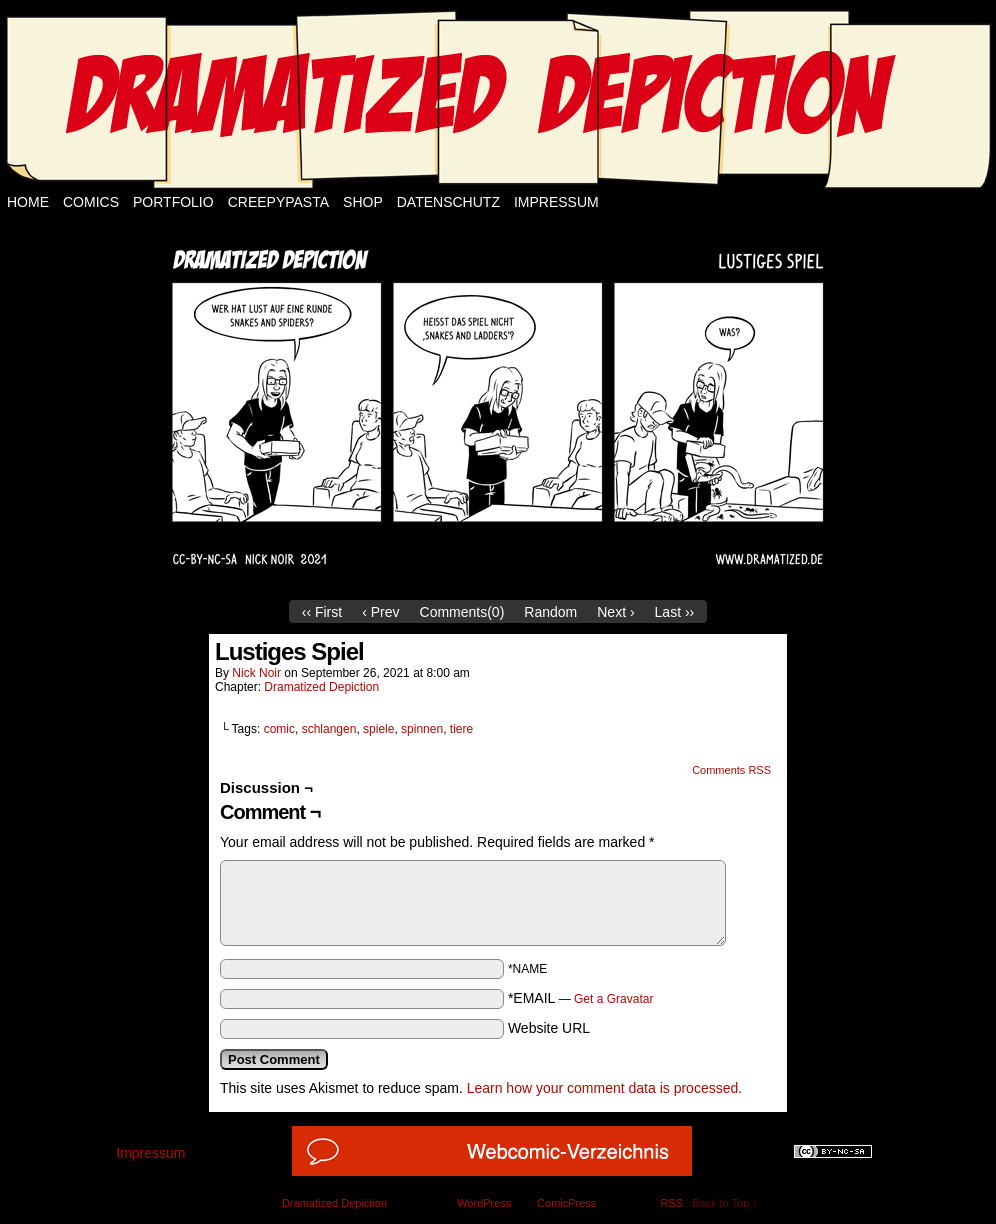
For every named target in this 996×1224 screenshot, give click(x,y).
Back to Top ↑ (725, 1203)
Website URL (549, 1028)
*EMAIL (581, 998)
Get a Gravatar (613, 999)
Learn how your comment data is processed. (604, 1088)
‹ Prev (380, 612)
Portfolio (173, 202)
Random (550, 612)
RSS (671, 1203)
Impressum (556, 202)
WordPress (484, 1203)
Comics (91, 202)
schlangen (329, 729)
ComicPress (566, 1203)
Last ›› (675, 612)
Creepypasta (278, 202)
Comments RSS (731, 770)
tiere (461, 729)
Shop (363, 202)
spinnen (422, 729)
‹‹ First (322, 612)
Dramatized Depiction (321, 687)
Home (28, 202)
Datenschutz (448, 202)
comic (279, 729)
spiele (378, 729)
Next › (615, 612)
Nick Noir (256, 673)
